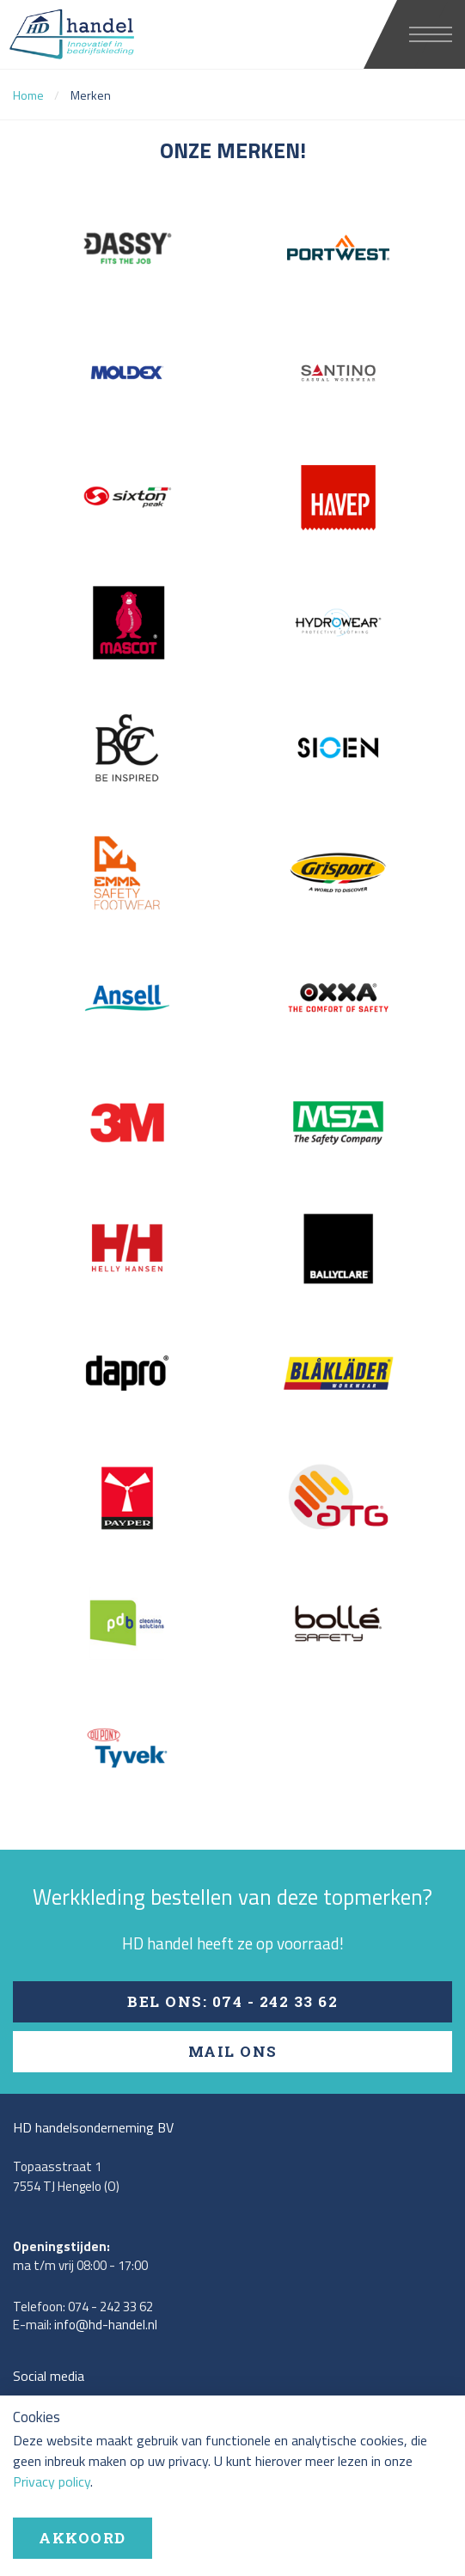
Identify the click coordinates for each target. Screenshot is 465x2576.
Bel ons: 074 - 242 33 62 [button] (232, 2001)
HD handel (107, 35)
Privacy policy (51, 2481)
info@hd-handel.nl (105, 2324)
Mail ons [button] (233, 2051)
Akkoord (82, 2538)
